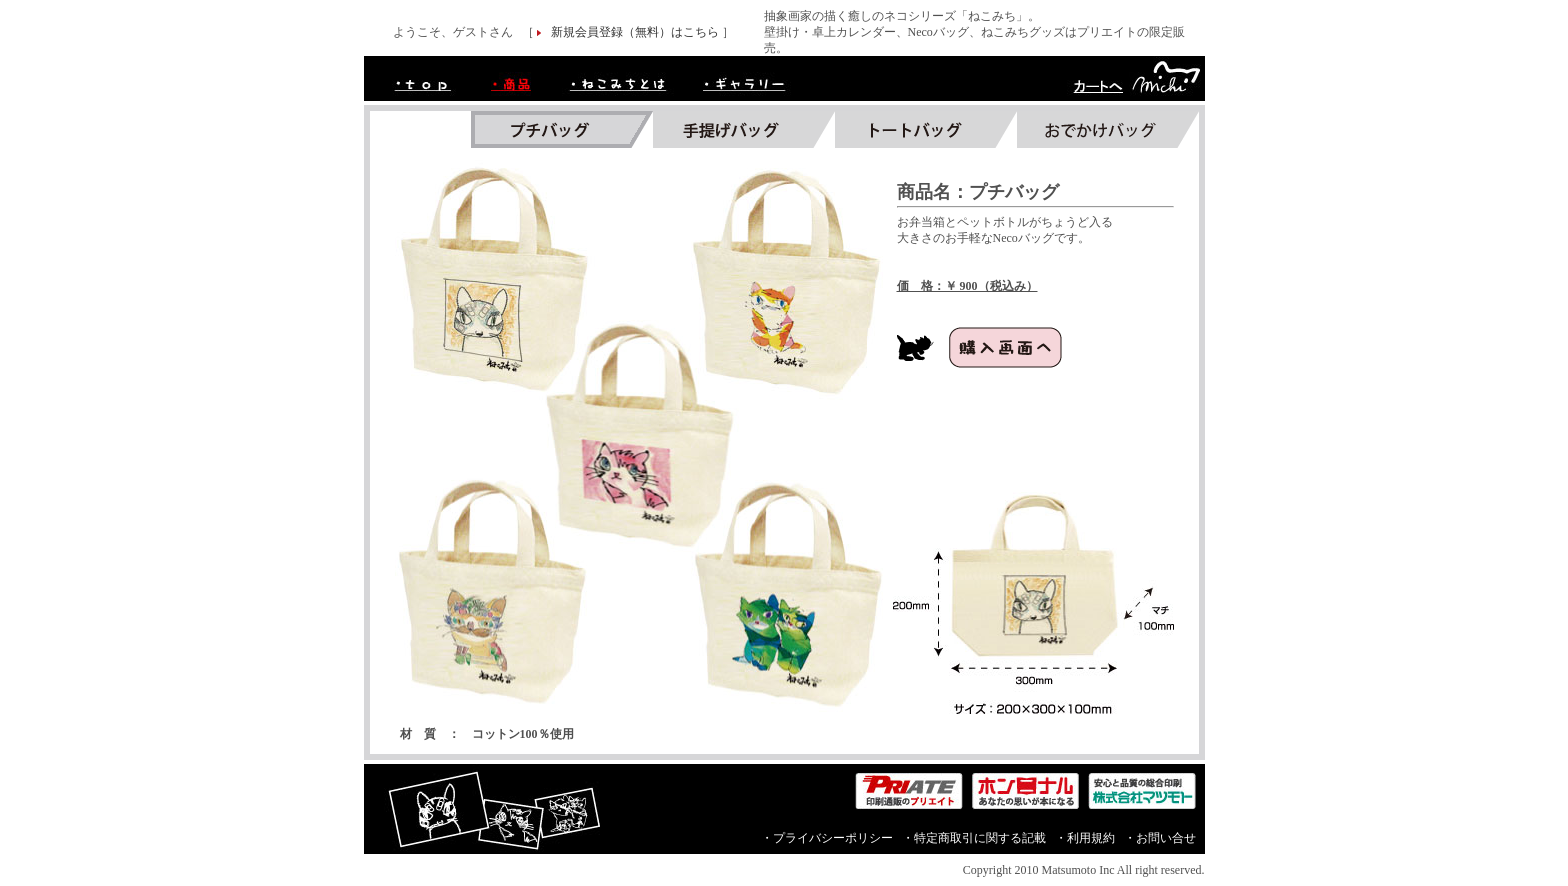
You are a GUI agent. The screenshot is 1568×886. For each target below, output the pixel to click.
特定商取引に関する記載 (980, 838)
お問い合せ (1166, 838)
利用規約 (1091, 838)
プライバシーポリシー (833, 838)
